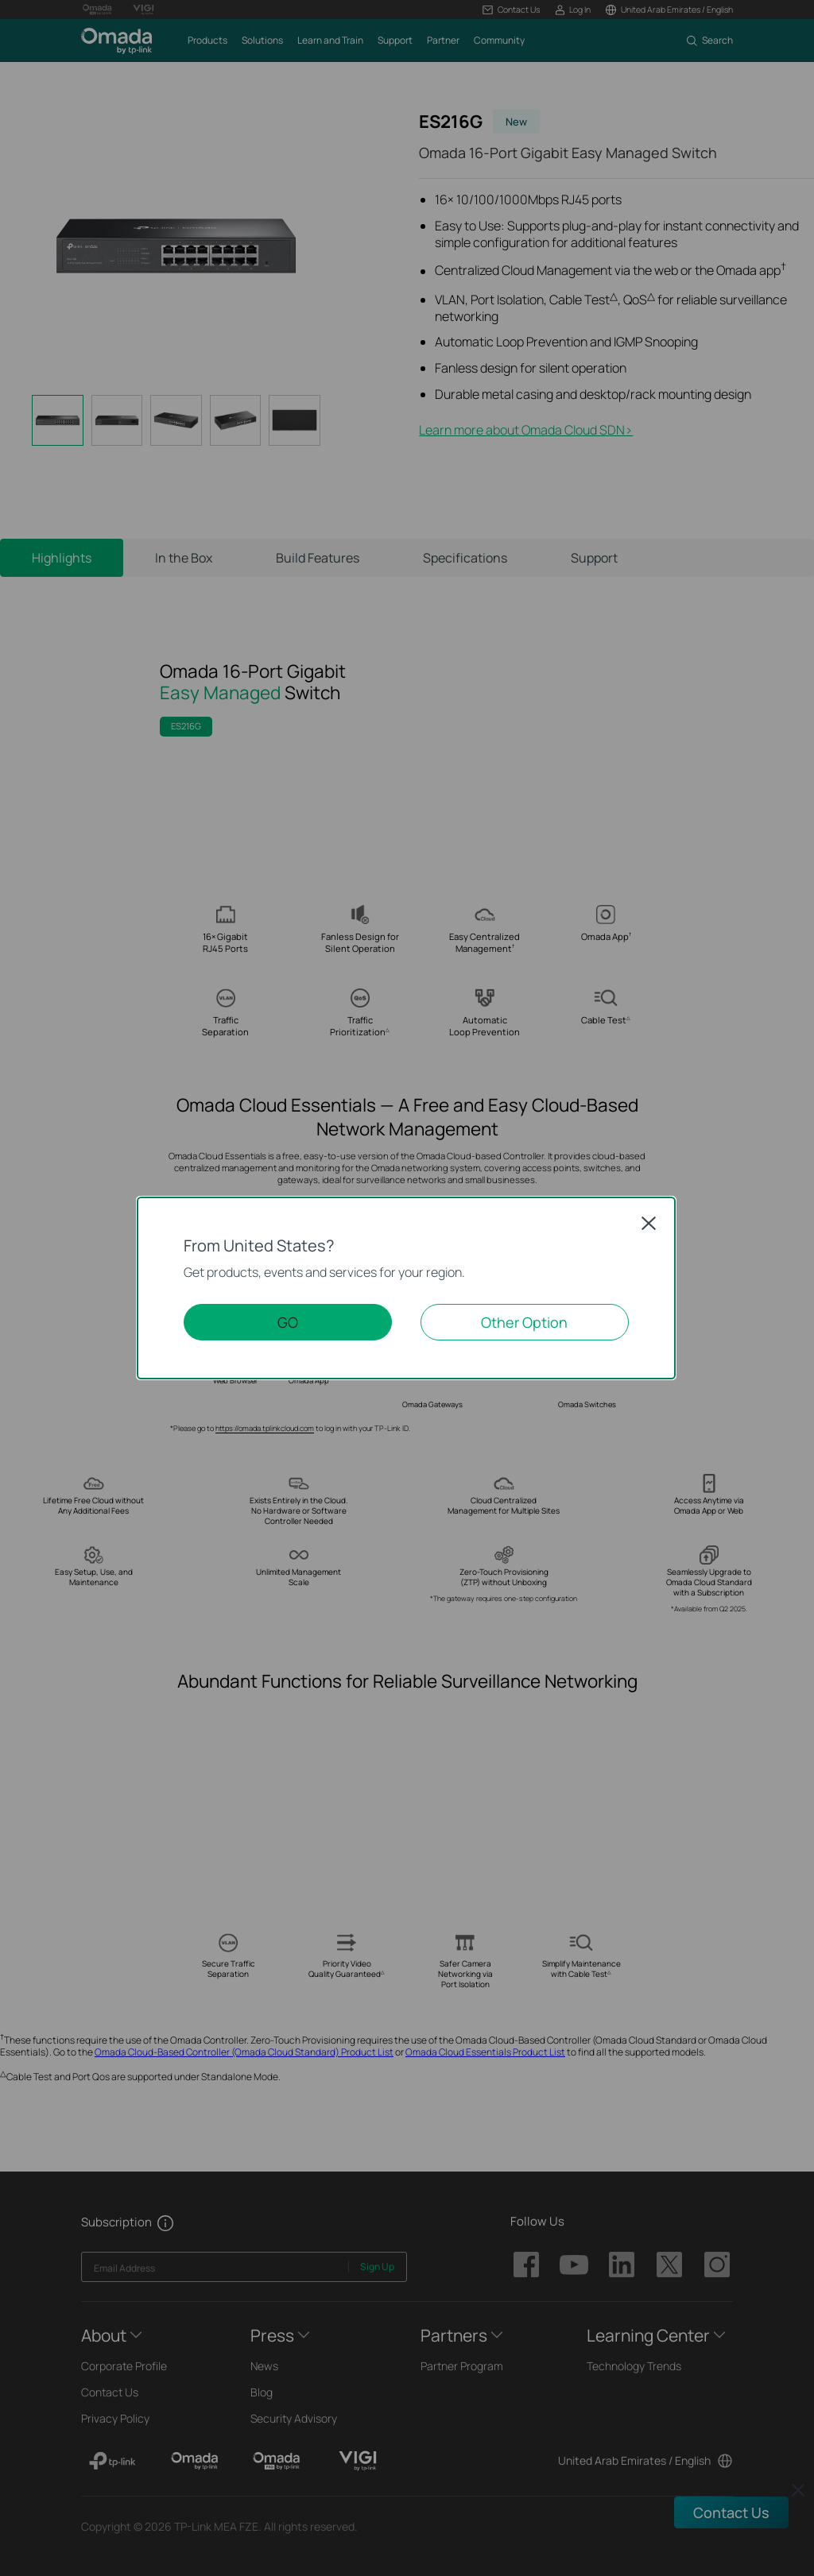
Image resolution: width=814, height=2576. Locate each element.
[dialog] (407, 1288)
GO (287, 1322)
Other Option (524, 1322)
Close (649, 1223)
